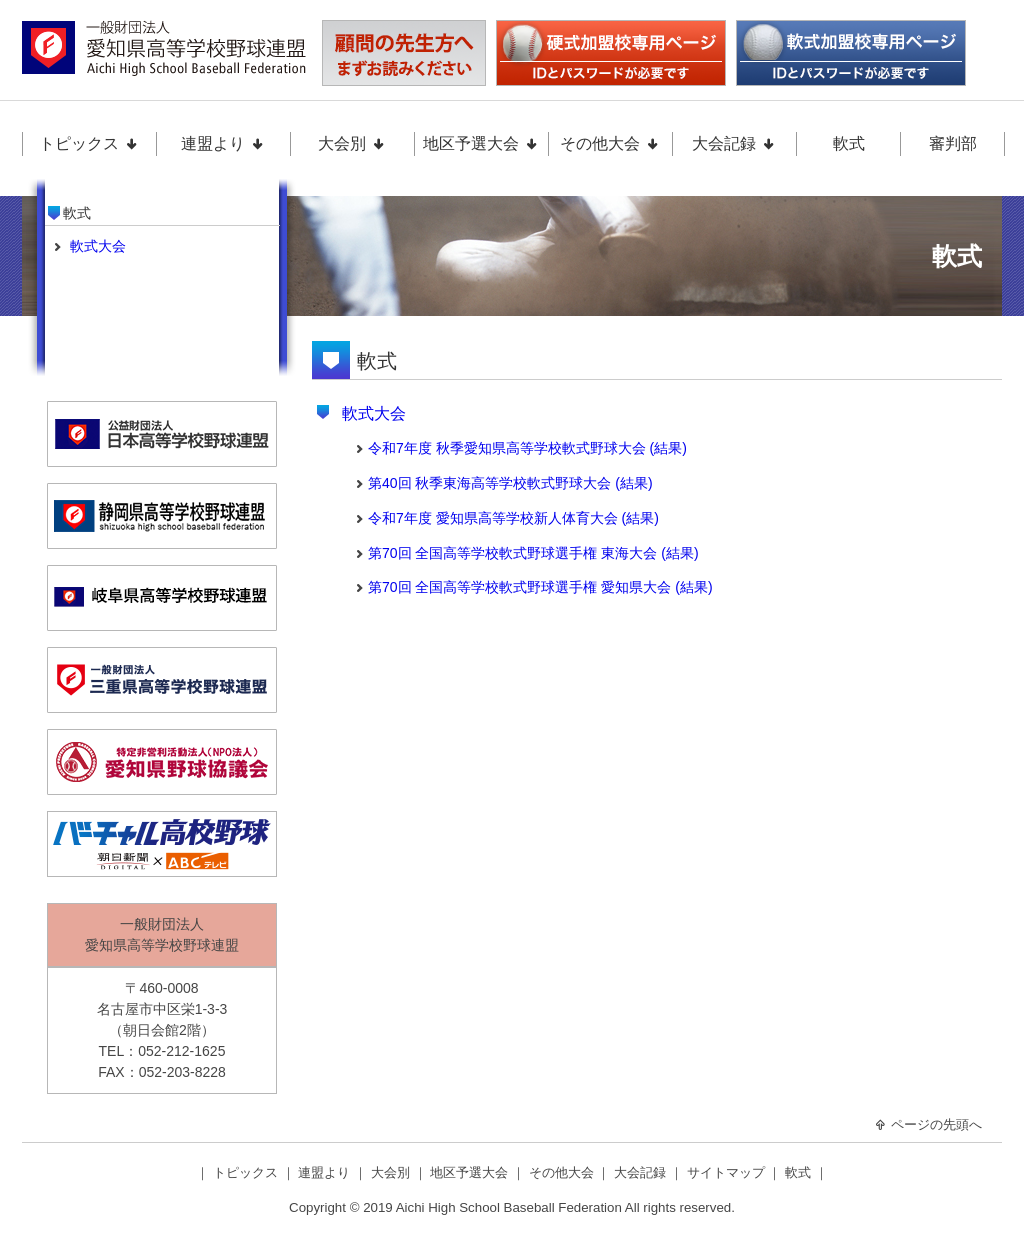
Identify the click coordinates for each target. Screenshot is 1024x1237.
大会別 (352, 143)
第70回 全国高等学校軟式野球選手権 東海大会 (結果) (533, 553)
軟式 (849, 143)
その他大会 (610, 143)
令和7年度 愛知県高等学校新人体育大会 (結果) (513, 518)
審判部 (953, 143)
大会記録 (734, 143)
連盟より (223, 143)
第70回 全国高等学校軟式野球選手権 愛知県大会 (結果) (540, 587)
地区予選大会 (481, 143)
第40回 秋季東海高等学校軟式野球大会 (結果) (510, 483)
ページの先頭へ (928, 1124)
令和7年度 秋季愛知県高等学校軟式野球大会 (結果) (527, 448)
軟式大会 (374, 413)
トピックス (89, 143)
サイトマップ (728, 1172)
